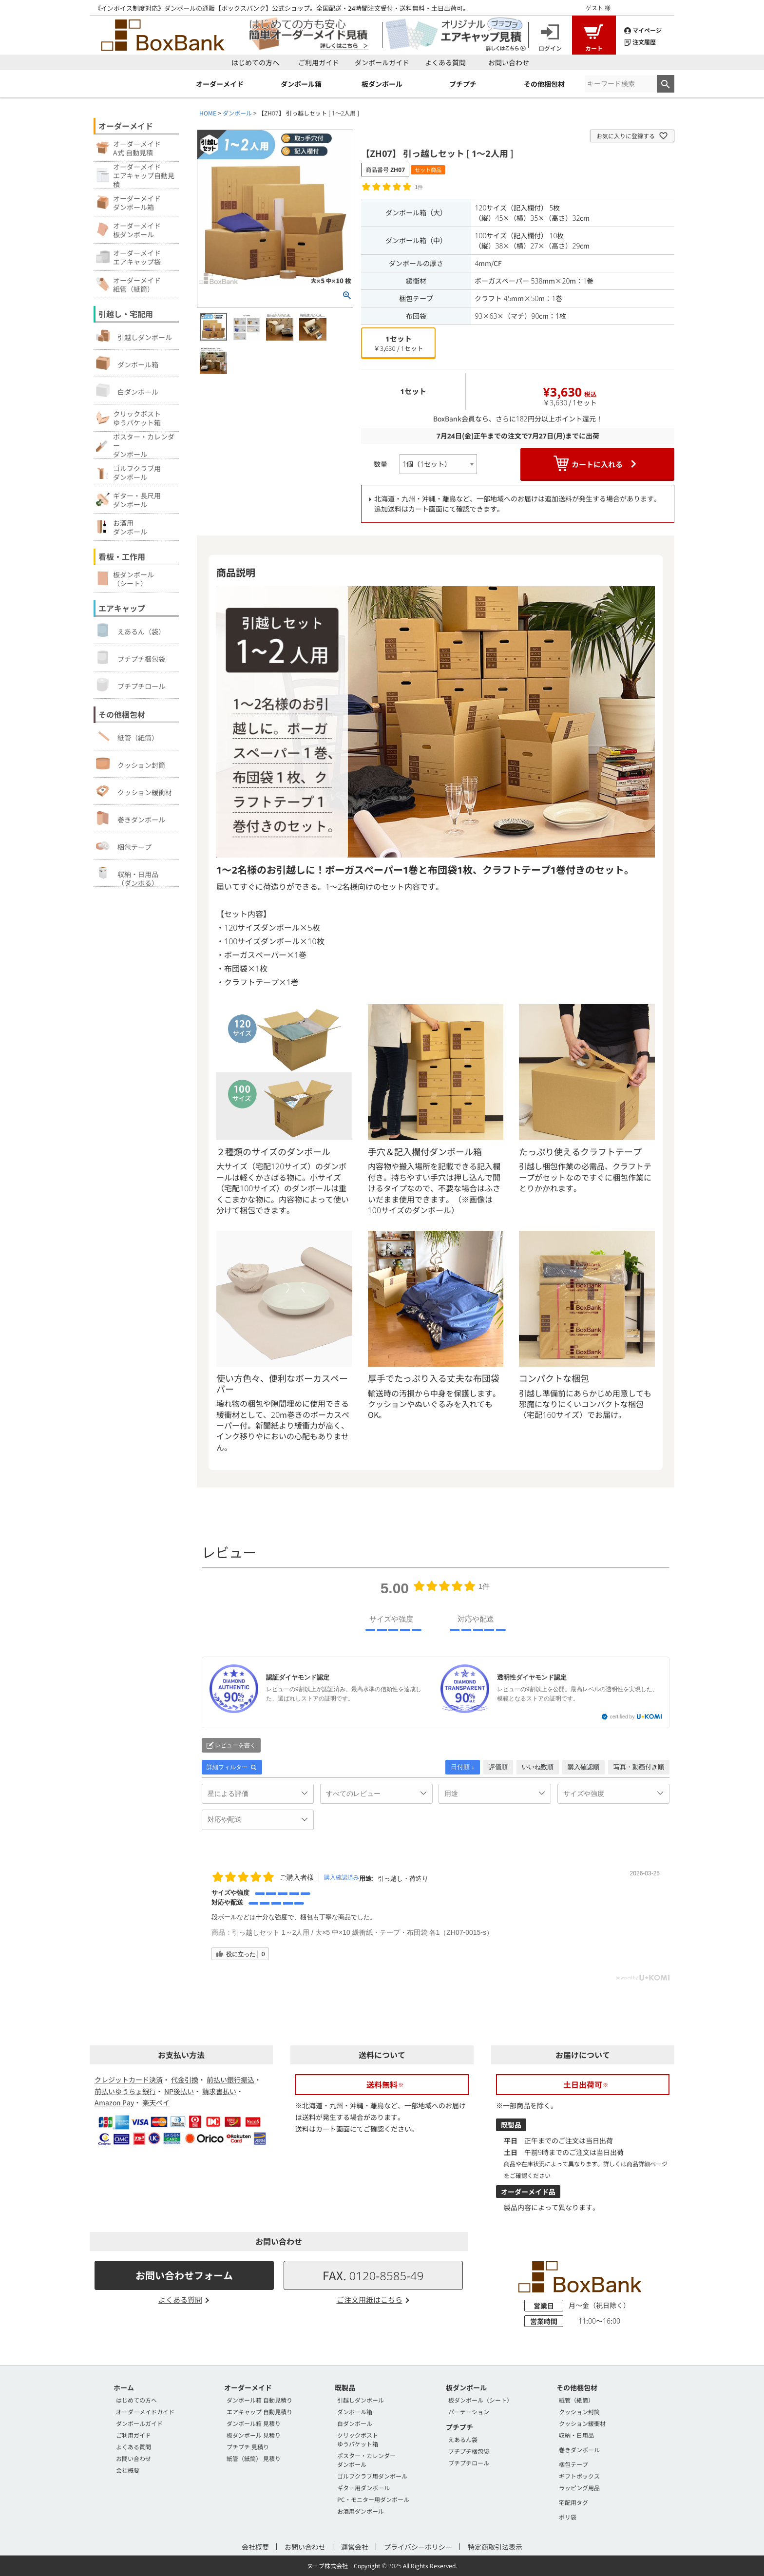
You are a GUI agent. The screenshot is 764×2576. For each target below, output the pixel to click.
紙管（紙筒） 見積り (254, 2458)
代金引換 (184, 2079)
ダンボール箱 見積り (254, 2423)
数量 (380, 464)
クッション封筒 (130, 763)
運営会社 (354, 2547)
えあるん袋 (463, 2439)
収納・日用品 (576, 2435)
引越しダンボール (134, 336)
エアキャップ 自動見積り (259, 2411)
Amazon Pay (114, 2102)
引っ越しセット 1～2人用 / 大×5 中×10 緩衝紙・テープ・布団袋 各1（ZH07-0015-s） (362, 1932)
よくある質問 (445, 62)
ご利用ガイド (318, 62)
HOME (207, 113)
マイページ (643, 29)
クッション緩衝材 (134, 791)
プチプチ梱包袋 (130, 657)
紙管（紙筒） (127, 736)
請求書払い (219, 2091)
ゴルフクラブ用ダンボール (372, 2476)
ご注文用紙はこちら (369, 2299)
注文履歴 (640, 41)
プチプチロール (130, 684)
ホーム (124, 2387)
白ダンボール (127, 390)
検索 (665, 84)
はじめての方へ (255, 62)
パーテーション (468, 2411)
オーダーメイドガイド (145, 2411)
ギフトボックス (579, 2476)
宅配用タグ (573, 2502)
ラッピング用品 (579, 2487)
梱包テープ (124, 845)
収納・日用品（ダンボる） (127, 876)
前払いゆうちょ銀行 (125, 2091)
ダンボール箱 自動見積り (259, 2400)
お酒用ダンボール (360, 2511)
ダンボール (237, 113)
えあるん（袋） (130, 630)
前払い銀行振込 (230, 2079)
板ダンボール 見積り (254, 2435)
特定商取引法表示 (495, 2547)
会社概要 (127, 2470)
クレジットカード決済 (129, 2079)
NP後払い (179, 2091)
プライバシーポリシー (418, 2547)
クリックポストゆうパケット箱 (357, 2439)
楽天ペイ (156, 2102)
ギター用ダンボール (363, 2487)
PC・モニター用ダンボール (373, 2499)
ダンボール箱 (127, 363)
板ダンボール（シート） (480, 2400)
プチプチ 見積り (248, 2446)
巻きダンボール (130, 818)
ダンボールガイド (382, 62)
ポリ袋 (567, 2517)
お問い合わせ (508, 62)
